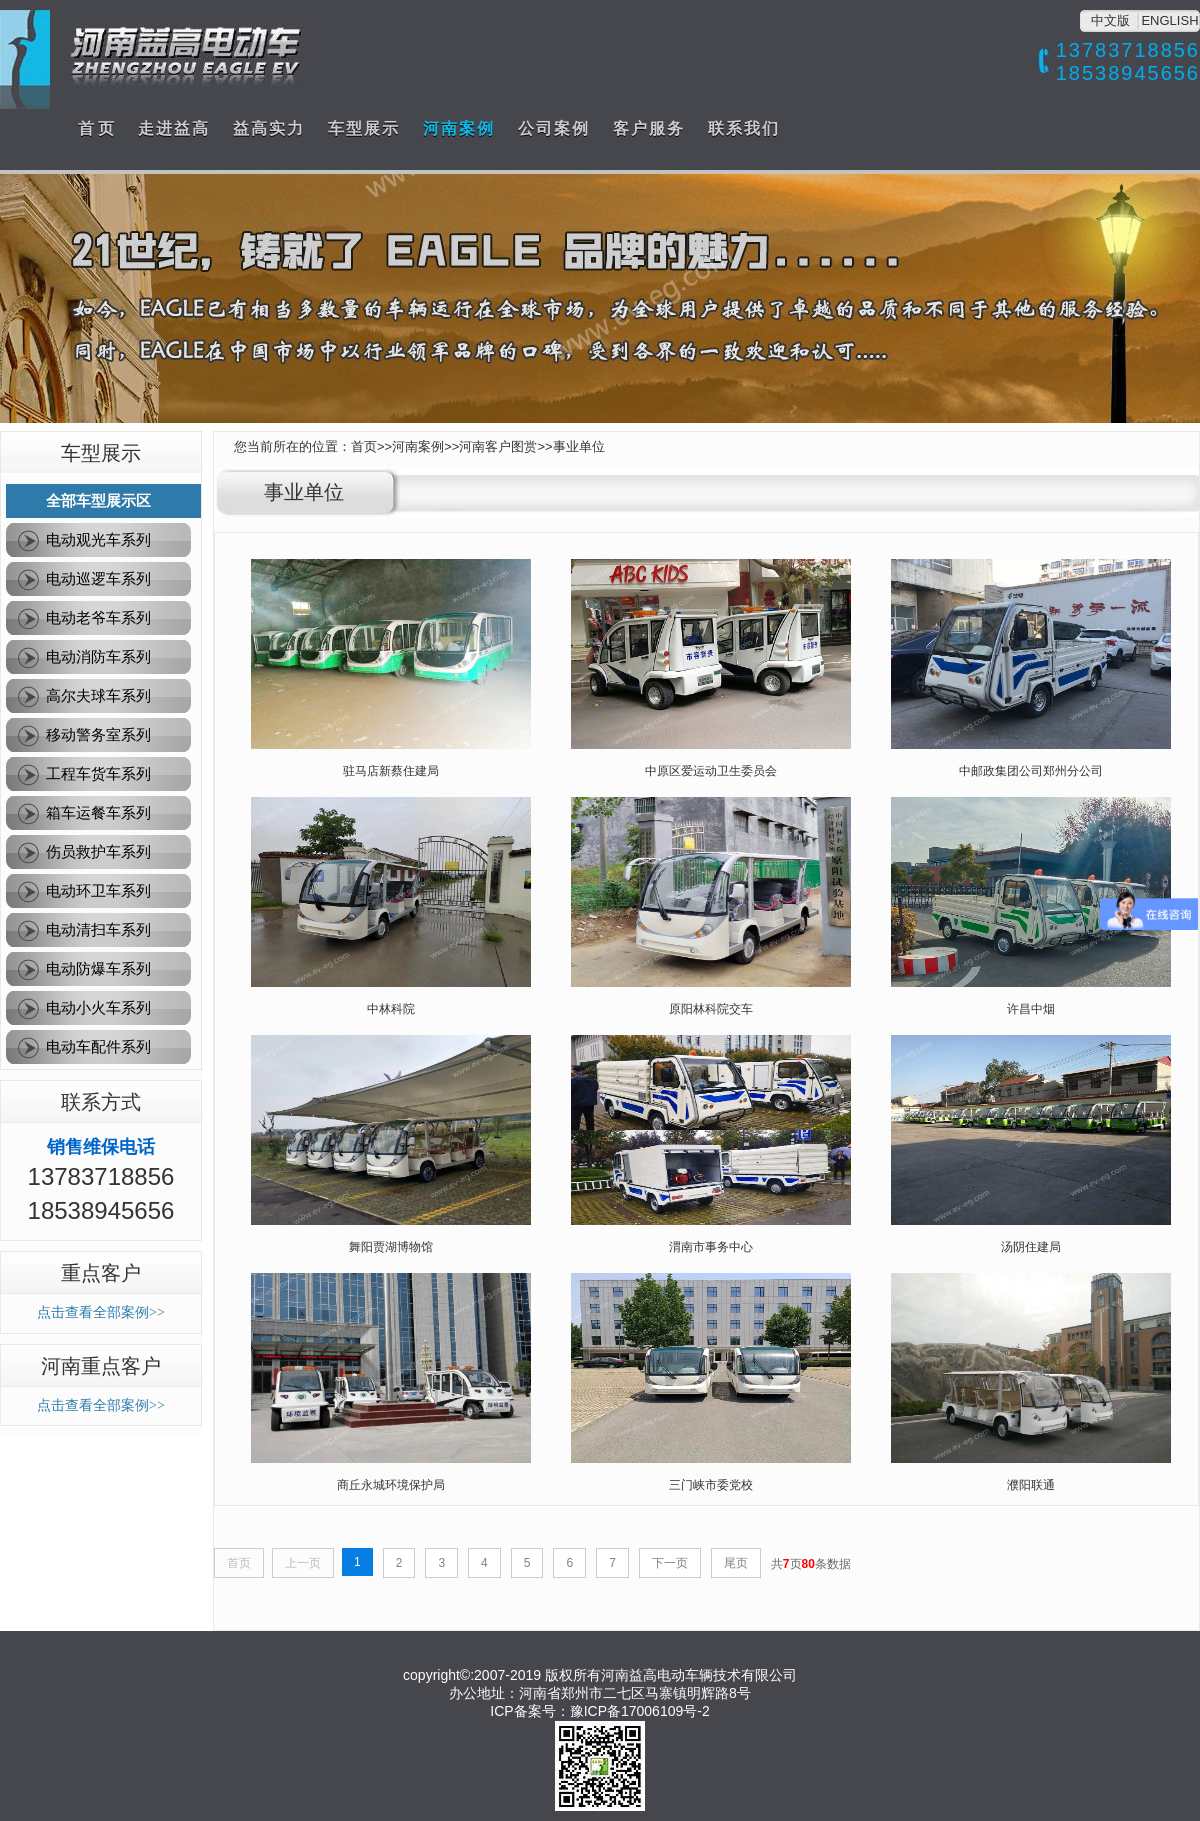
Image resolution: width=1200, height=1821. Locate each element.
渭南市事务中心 (711, 1247)
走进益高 (174, 128)
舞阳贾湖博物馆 (391, 1247)
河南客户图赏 (498, 446)
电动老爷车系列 (98, 617)
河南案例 (459, 128)
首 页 (96, 128)
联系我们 (744, 128)
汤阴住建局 (1031, 1247)
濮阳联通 (1031, 1485)
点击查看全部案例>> (101, 1312)
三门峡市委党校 (711, 1485)
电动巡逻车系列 (98, 578)
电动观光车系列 (98, 539)
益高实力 (269, 128)
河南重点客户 (101, 1366)
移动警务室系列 (98, 734)
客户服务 (649, 128)
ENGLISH (1169, 20)
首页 (364, 446)
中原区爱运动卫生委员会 (711, 771)
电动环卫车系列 (98, 890)
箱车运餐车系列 (98, 812)
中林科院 (391, 1009)
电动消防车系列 (98, 656)
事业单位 (579, 446)
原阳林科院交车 (711, 1009)
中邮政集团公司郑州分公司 (1031, 771)
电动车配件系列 (98, 1046)
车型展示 (364, 128)
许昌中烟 (1031, 1009)
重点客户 (101, 1273)
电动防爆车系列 (98, 968)
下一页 (670, 1563)
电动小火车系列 (98, 1007)
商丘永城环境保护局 (391, 1485)
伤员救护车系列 (98, 851)
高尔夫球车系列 (98, 695)
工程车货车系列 (98, 773)
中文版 (1110, 20)
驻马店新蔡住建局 (391, 771)
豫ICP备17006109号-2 (640, 1711)
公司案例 (554, 128)
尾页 (736, 1563)
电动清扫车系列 (98, 929)
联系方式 (101, 1102)
